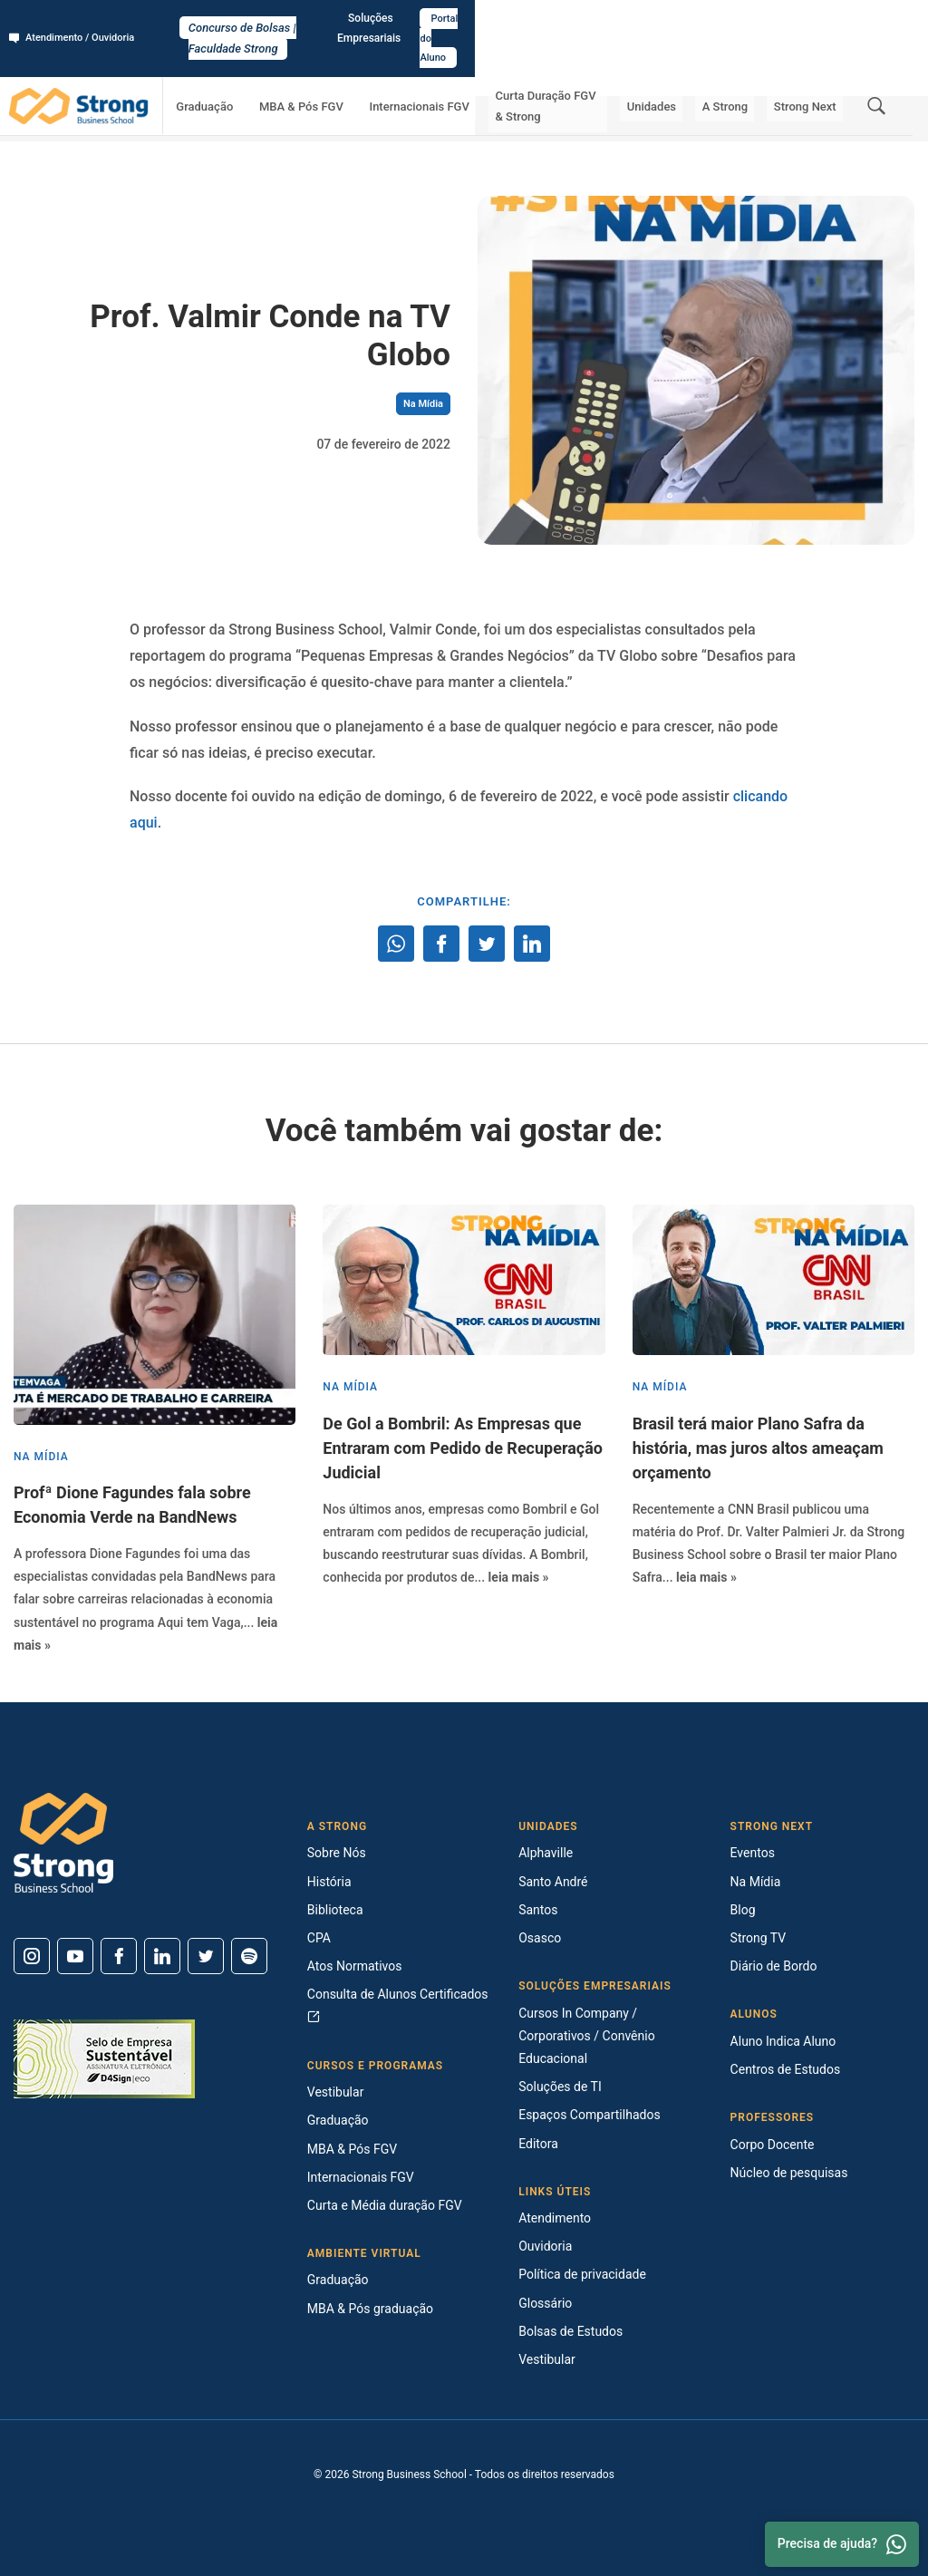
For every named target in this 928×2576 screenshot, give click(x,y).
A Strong (745, 68)
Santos (537, 1910)
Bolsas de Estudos (570, 2331)
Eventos (752, 1852)
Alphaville (545, 1852)
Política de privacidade (582, 2274)
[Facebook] (119, 1956)
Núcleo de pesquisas (789, 2172)
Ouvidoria (545, 2246)
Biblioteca (335, 1910)
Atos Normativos (354, 1966)
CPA (319, 1938)
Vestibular (335, 2092)
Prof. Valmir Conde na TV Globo (318, 118)
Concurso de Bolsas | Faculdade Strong (464, 19)
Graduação (247, 68)
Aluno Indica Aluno (783, 2041)
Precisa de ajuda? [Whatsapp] (842, 2544)
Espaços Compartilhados (589, 2114)
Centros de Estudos (785, 2069)
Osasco (539, 1938)
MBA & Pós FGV (330, 68)
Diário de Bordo (773, 1966)
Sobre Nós (336, 1852)
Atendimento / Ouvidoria (77, 19)
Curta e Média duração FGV (384, 2205)
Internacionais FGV (435, 68)
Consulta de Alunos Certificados (397, 2004)
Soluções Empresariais (755, 19)
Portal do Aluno (870, 19)
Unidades (684, 68)
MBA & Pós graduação (370, 2308)
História (329, 1881)
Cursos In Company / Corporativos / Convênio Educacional (586, 2036)
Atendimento (554, 2218)
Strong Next (811, 68)
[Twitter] (206, 1956)
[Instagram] (32, 1956)
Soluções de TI (560, 2086)
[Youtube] (75, 1956)
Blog (743, 1910)
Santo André (552, 1881)
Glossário (545, 2303)
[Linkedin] (162, 1956)
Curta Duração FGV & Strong (573, 68)
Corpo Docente (772, 2144)
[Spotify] (249, 1956)
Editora (538, 2143)
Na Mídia (207, 118)
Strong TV (758, 1938)
